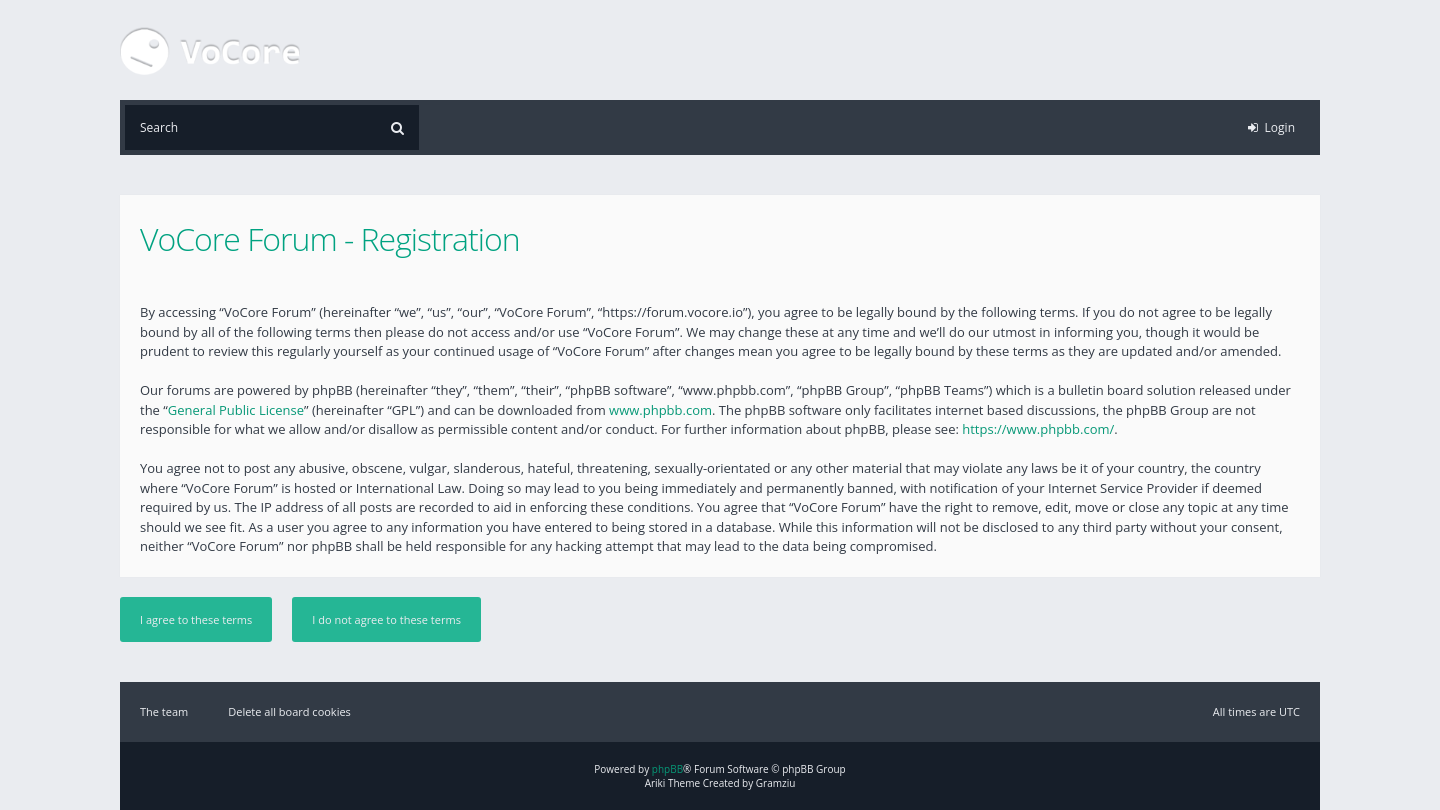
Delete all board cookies (289, 711)
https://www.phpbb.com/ (1038, 429)
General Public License (236, 410)
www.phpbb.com (660, 410)
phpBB (667, 769)
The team (164, 711)
